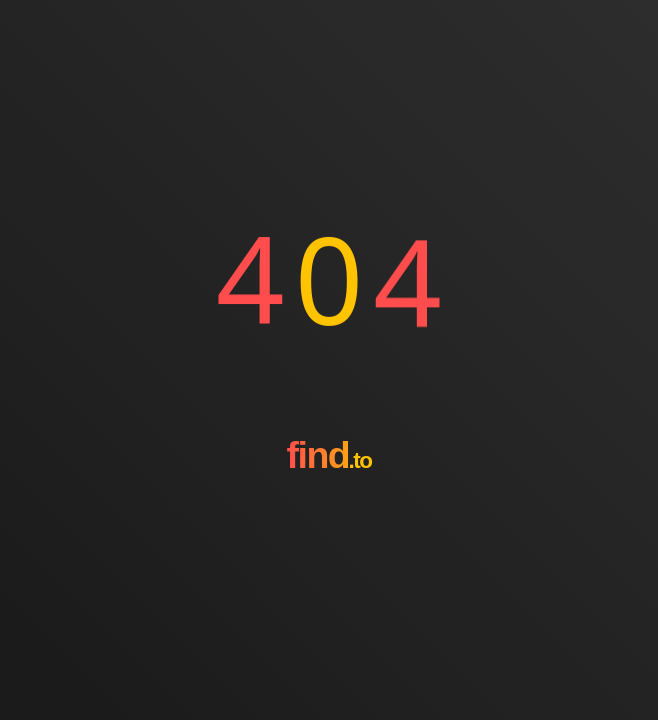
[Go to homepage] (329, 513)
